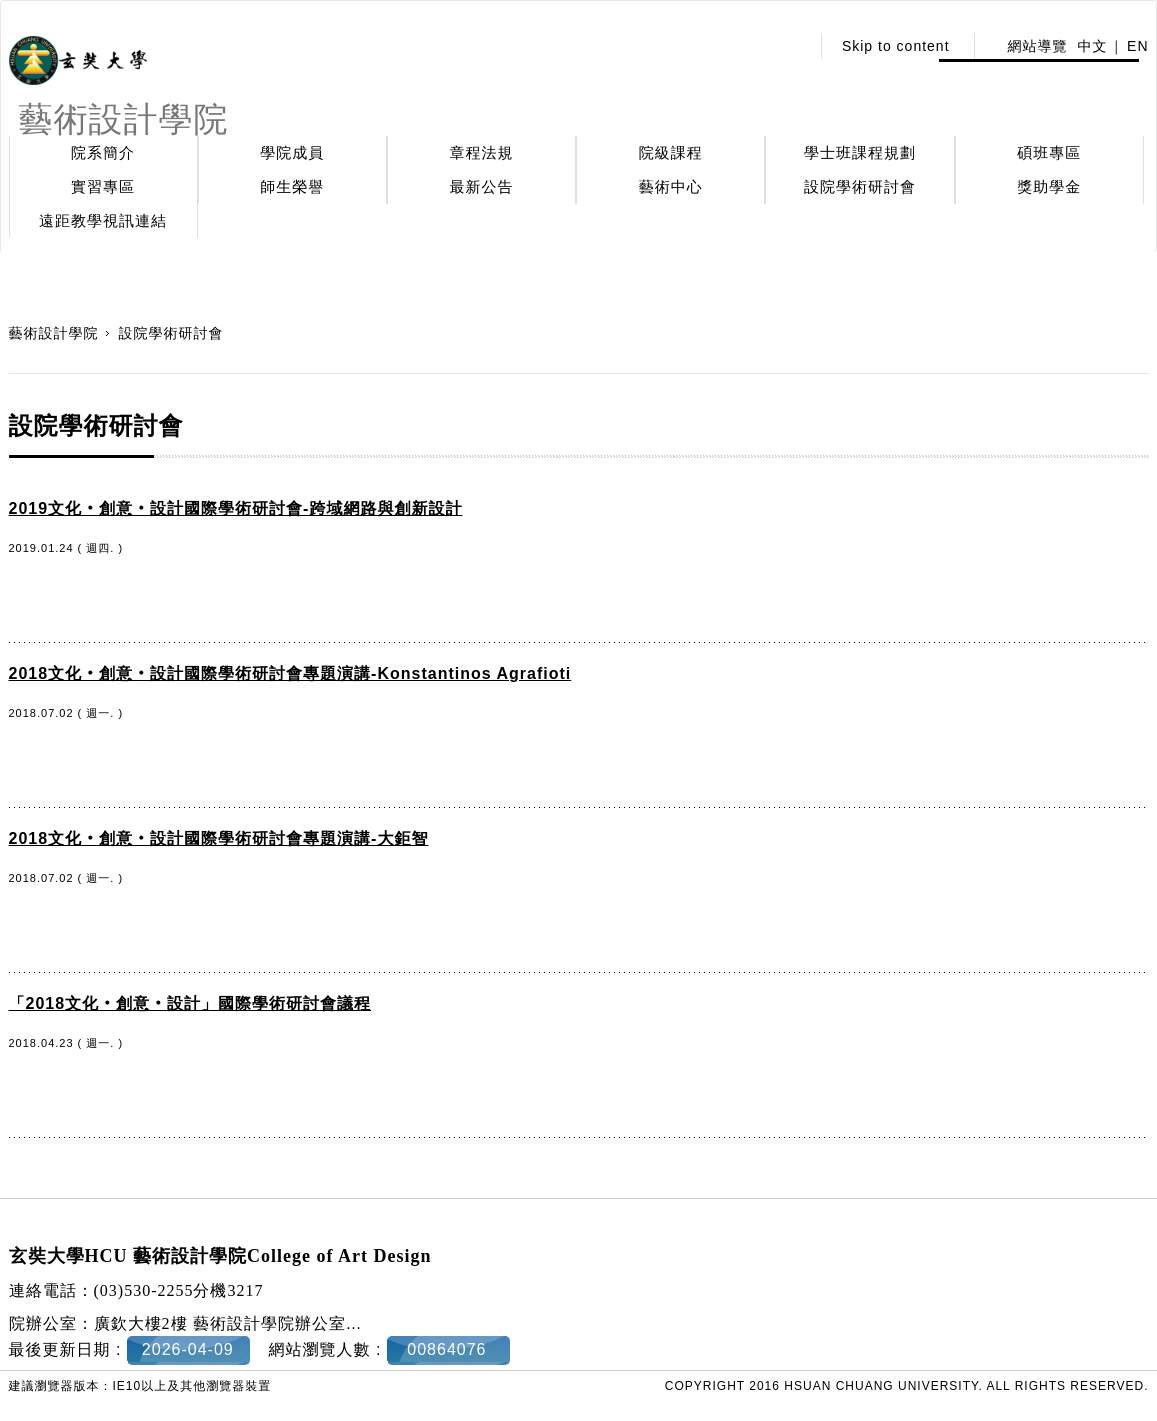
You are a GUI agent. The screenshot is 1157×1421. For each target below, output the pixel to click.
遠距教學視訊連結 (103, 220)
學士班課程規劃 (860, 152)
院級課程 (671, 152)
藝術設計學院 (54, 333)
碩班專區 (1049, 152)
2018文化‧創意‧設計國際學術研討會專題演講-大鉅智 (219, 838)
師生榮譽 (292, 186)
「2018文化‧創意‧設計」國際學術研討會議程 (190, 1003)
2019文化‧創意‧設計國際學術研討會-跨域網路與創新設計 (236, 508)
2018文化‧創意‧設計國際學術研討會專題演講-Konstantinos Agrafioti (290, 673)
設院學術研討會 (860, 186)
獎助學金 (1049, 186)
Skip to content (896, 46)
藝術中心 (671, 186)
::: (788, 46)
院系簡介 (103, 152)
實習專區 (103, 186)
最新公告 (482, 186)
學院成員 (292, 152)
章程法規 (482, 152)
